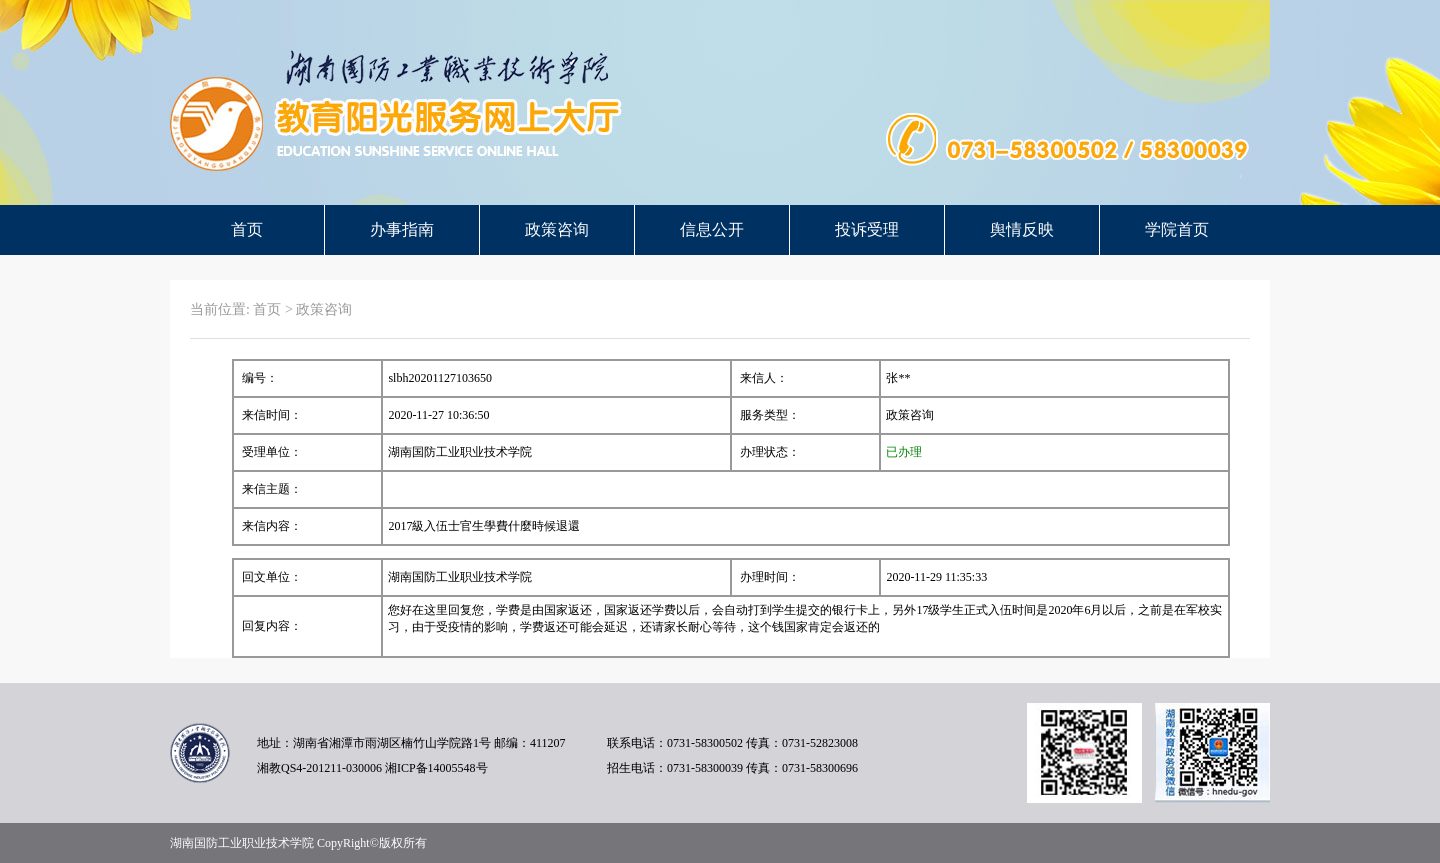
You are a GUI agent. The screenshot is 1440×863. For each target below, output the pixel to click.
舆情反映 (1022, 229)
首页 (247, 229)
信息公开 (712, 229)
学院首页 (1177, 229)
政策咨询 (557, 229)
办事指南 (402, 229)
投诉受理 (867, 229)
